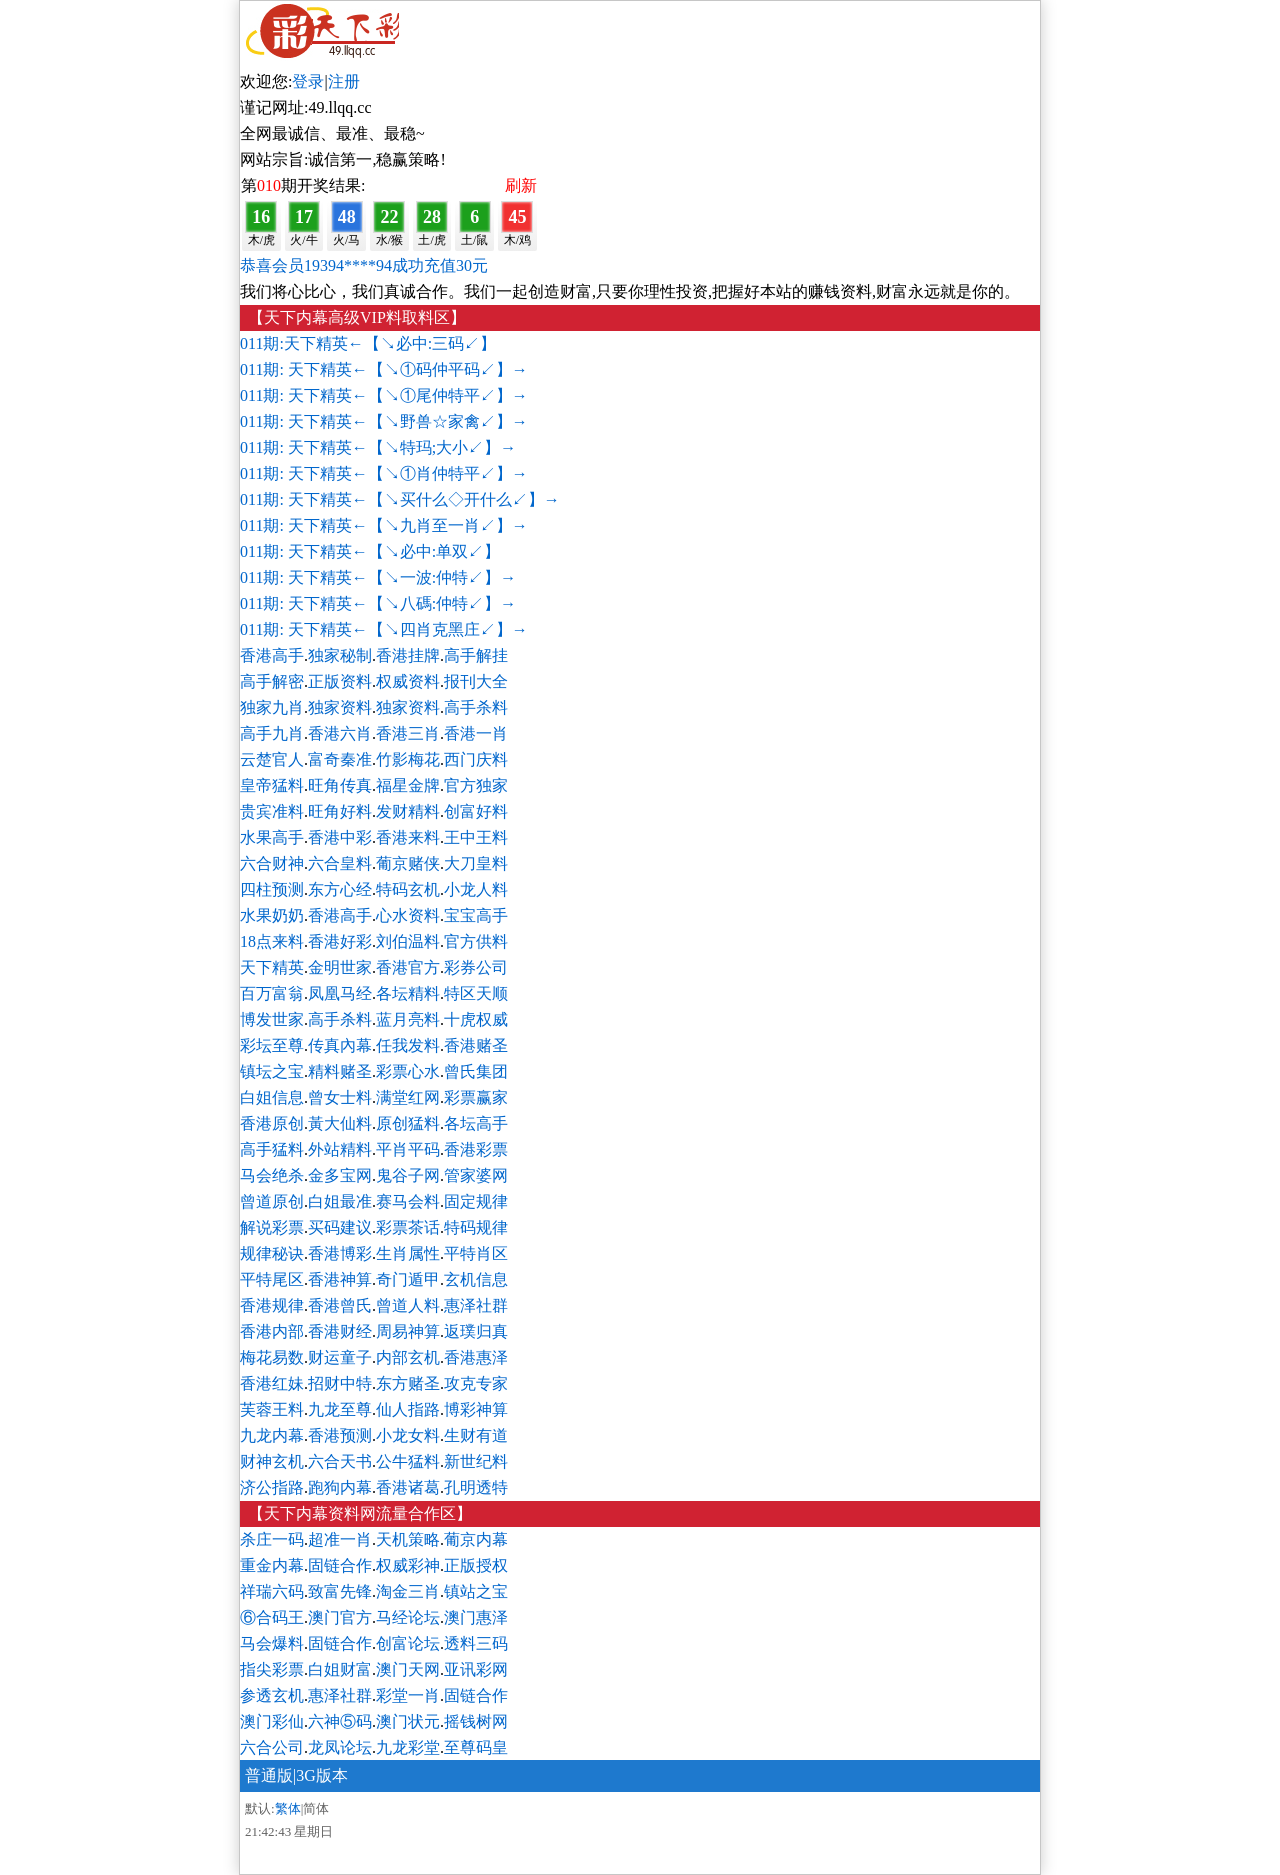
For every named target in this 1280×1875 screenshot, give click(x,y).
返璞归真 (476, 1331)
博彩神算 (476, 1409)
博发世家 (272, 1019)
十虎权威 (476, 1019)
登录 (308, 81)
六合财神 (272, 863)
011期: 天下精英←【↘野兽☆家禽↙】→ (384, 421)
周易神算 (408, 1331)
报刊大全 (476, 681)
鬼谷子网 (408, 1175)
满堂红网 (408, 1097)
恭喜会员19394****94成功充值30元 (364, 265)
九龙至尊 (340, 1409)
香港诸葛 (408, 1487)
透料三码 (476, 1643)
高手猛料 (272, 1149)
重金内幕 (272, 1565)
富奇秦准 (340, 759)
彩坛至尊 (272, 1045)
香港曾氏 (340, 1305)
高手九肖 (272, 733)
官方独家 (476, 785)
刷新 (521, 185)
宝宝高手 (476, 915)
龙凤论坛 (340, 1747)
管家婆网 (476, 1175)
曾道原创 (272, 1201)
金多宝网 (340, 1175)
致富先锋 (340, 1591)
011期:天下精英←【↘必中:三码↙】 (368, 343)
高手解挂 (476, 655)
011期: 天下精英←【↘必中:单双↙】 (370, 551)
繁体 (288, 1808)
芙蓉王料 (272, 1409)
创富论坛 (408, 1643)
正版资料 (340, 681)
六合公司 (272, 1747)
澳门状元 (408, 1721)
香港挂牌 (408, 655)
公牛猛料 (408, 1461)
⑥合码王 (272, 1617)
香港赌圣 (476, 1045)
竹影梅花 (408, 759)
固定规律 (476, 1201)
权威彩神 (408, 1565)
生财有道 (476, 1435)
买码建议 (340, 1227)
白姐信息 (272, 1097)
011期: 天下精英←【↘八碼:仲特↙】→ (378, 603)
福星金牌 (408, 785)
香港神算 (340, 1279)
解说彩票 (272, 1227)
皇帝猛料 (272, 785)
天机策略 (408, 1539)
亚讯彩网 (476, 1669)
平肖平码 (408, 1149)
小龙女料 (408, 1435)
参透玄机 (272, 1695)
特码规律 (476, 1227)
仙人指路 (408, 1409)
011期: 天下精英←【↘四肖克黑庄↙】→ (384, 629)
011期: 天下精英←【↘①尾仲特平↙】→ (384, 395)
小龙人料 (476, 889)
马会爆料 (272, 1643)
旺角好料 (340, 811)
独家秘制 (340, 655)
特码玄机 (408, 889)
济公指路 (272, 1487)
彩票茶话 (408, 1227)
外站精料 (340, 1149)
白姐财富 (340, 1669)
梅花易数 (272, 1357)
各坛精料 (408, 993)
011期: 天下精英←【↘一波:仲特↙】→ (378, 577)
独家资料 (340, 707)
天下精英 (272, 967)
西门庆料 (476, 759)
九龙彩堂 (408, 1747)
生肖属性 (408, 1253)
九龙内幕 (272, 1435)
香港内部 (272, 1331)
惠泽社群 (476, 1305)
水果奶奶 (272, 915)
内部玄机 (408, 1357)
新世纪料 (476, 1461)
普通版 (269, 1775)
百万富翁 (272, 993)
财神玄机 (272, 1461)
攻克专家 (476, 1383)
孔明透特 (476, 1487)
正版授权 (476, 1565)
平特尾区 (272, 1279)
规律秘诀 (272, 1253)
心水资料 (408, 915)
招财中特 (340, 1383)
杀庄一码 (272, 1539)
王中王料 (476, 837)
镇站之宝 (476, 1591)
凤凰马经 (340, 993)
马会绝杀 (272, 1175)
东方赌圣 (408, 1383)
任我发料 (408, 1045)
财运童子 (340, 1357)
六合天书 (340, 1461)
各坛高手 (476, 1123)
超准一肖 (340, 1539)
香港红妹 (272, 1383)
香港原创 (272, 1123)
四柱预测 (272, 889)
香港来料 (408, 837)
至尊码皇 (476, 1747)
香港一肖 (476, 733)
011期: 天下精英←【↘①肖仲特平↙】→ (384, 473)
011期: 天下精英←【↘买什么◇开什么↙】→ (400, 499)
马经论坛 (408, 1617)
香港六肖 (340, 733)
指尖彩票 (272, 1669)
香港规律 (272, 1305)
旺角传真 (340, 785)
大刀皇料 (476, 863)
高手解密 (272, 681)
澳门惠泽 (476, 1617)
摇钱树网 (476, 1721)
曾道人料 (408, 1305)
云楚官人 (272, 759)
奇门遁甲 (408, 1279)
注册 (344, 81)
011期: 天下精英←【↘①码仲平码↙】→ (384, 369)
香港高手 (272, 655)
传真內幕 (340, 1045)
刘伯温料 (408, 941)
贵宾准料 (272, 811)
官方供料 (476, 941)
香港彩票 (476, 1149)
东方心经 (340, 889)
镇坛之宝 (272, 1071)
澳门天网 (408, 1669)
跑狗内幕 (340, 1487)
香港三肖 (408, 733)
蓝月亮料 (408, 1019)
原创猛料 (408, 1123)
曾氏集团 (476, 1071)
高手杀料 (476, 707)
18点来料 (272, 941)
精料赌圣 (340, 1071)
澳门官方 (340, 1617)
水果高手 (272, 837)
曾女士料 (340, 1097)
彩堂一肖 (408, 1695)
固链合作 (340, 1565)
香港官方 (408, 967)
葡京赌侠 (408, 863)
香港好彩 (340, 941)
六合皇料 (340, 863)
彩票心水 (408, 1071)
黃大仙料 (340, 1123)
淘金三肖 (408, 1591)
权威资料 (408, 681)
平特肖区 (476, 1253)
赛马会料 (408, 1201)
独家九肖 (272, 707)
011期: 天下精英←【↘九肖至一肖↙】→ (384, 525)
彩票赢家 (476, 1097)
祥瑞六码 (272, 1591)
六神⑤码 (340, 1721)
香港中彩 (340, 837)
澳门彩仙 (272, 1721)
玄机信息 (476, 1279)
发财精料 (408, 811)
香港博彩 (340, 1253)
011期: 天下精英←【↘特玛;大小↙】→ (378, 447)
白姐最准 (340, 1201)
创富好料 (476, 811)
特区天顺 (476, 993)
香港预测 (340, 1435)
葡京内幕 (476, 1539)
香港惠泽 (476, 1357)
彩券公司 (476, 967)
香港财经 (340, 1331)
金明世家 (340, 967)
